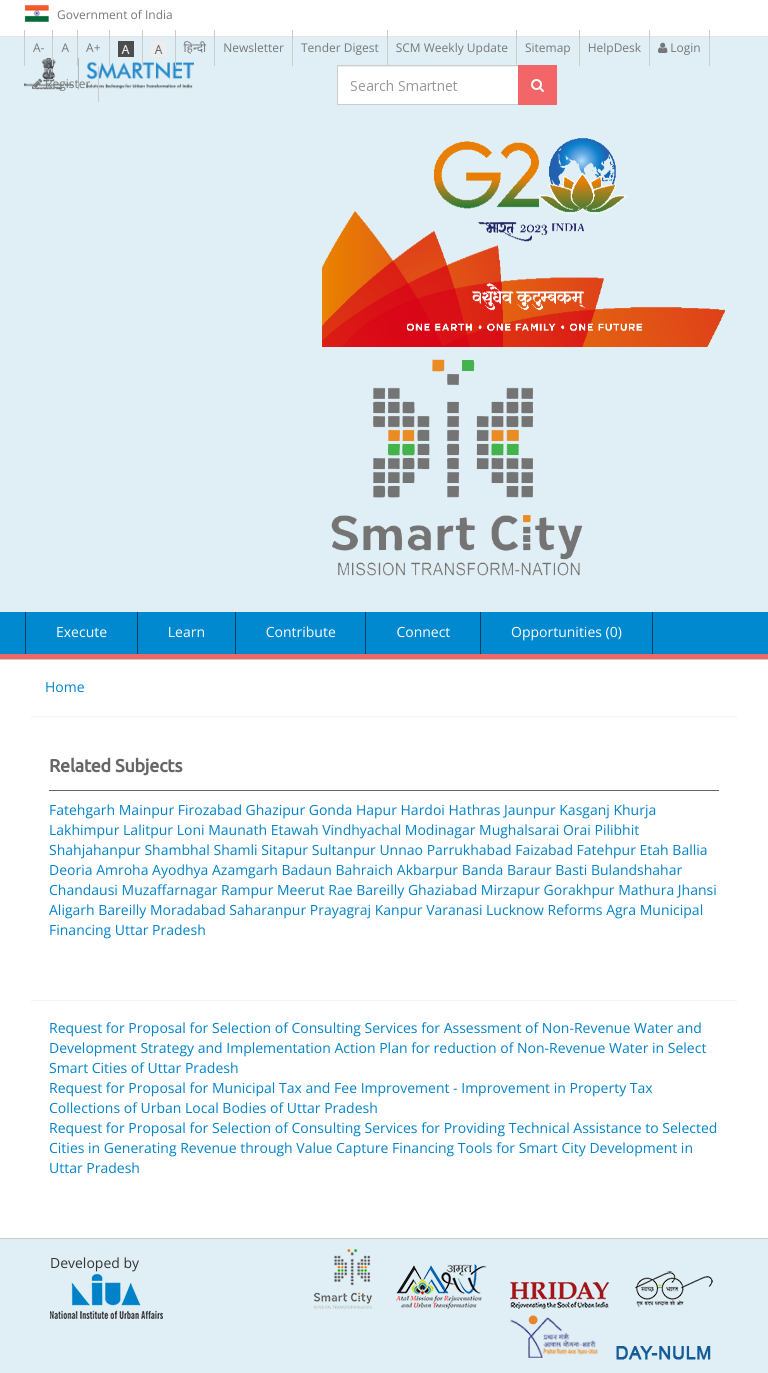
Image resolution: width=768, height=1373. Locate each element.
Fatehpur (606, 850)
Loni (191, 830)
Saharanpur (267, 910)
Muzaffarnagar (170, 890)
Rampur (247, 890)
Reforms (575, 910)
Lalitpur (148, 830)
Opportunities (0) (566, 632)
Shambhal (176, 850)
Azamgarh (245, 870)
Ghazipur (276, 810)
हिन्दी (195, 47)
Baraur (529, 870)
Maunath (237, 830)
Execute (81, 632)
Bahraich (364, 870)
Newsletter (253, 47)
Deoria (70, 870)
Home (65, 687)
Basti (571, 870)
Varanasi (454, 910)
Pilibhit (616, 830)
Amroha (122, 870)
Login (679, 47)
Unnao (401, 850)
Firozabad (210, 810)
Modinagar (440, 830)
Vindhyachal (361, 830)
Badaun (306, 870)
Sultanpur (344, 850)
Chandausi (83, 890)
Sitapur (284, 850)
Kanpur (399, 910)
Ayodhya (180, 870)
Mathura (646, 890)
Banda (483, 870)
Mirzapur (510, 890)
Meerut (301, 890)
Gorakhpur (579, 890)
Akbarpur (427, 870)
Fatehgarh (82, 810)
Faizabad (544, 850)
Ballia (689, 850)
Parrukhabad (469, 850)
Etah (654, 850)
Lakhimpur (84, 830)
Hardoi (423, 810)
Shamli (236, 850)
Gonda (331, 810)
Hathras (475, 810)
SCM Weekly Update (452, 47)
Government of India (98, 14)
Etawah (295, 830)
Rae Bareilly (366, 890)
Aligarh (72, 910)
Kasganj (584, 810)
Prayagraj (340, 910)
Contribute (301, 632)
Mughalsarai (519, 830)
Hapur (376, 810)
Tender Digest (340, 47)
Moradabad (188, 910)
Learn (186, 632)
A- (38, 47)
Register (61, 83)
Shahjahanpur (95, 850)
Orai (577, 830)
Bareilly (122, 910)
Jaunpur (530, 810)
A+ (93, 47)
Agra (621, 910)
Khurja (634, 810)
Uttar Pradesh (160, 930)
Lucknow (515, 910)
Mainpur (146, 810)
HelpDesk (614, 47)
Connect (423, 632)
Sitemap (548, 47)
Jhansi (697, 890)
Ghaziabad (442, 890)
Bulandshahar (636, 870)
